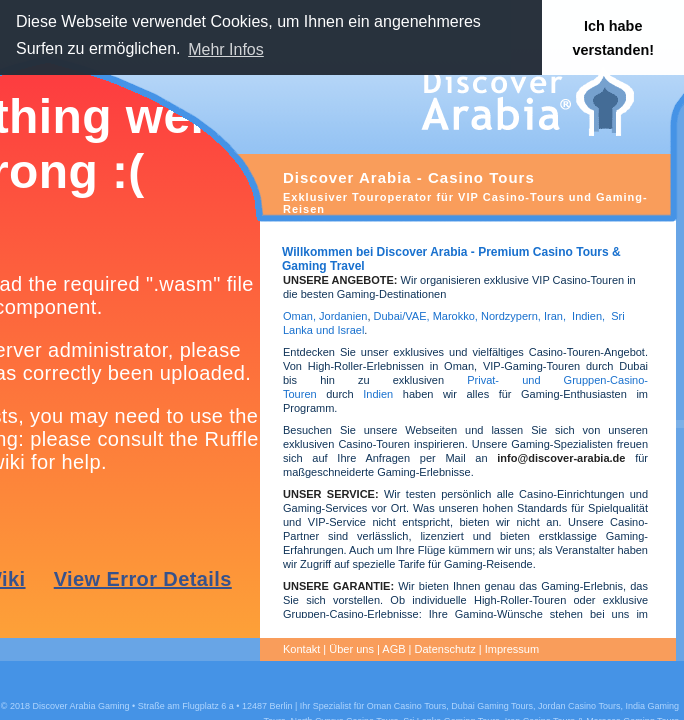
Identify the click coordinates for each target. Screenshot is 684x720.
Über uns (351, 649)
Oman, (299, 316)
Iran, (555, 316)
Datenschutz (445, 649)
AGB (393, 649)
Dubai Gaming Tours (492, 706)
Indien (378, 394)
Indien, (588, 316)
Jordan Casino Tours (579, 706)
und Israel (338, 330)
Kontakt (301, 649)
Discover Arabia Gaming (80, 706)
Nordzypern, (511, 316)
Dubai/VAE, (402, 316)
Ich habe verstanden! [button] (613, 38)
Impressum (512, 649)
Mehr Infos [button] (226, 49)
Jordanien (343, 316)
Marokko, (457, 316)
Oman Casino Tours (406, 706)
